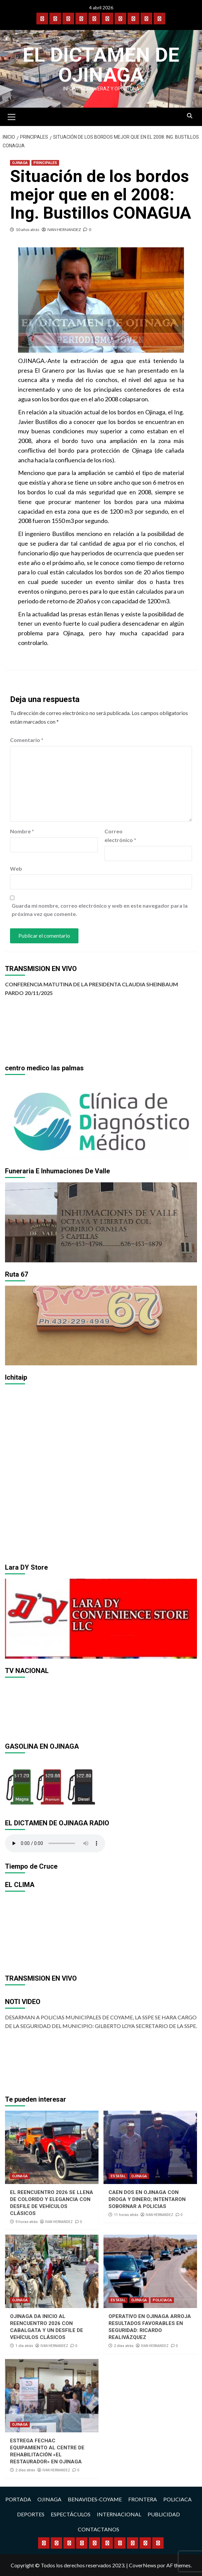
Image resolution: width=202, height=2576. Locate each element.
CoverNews (142, 2565)
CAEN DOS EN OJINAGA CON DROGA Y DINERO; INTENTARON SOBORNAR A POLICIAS (147, 2199)
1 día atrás (24, 2346)
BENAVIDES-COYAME (95, 2499)
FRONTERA (142, 2499)
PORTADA (18, 2499)
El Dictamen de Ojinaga (101, 65)
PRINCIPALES (45, 163)
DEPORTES (30, 2514)
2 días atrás (124, 2346)
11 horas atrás (126, 2215)
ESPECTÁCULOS (70, 2514)
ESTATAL (118, 2176)
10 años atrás (27, 229)
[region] (101, 1119)
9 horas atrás (26, 2222)
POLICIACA (162, 2300)
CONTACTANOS (98, 2529)
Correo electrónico (120, 835)
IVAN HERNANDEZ (64, 229)
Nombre (22, 831)
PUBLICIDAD (164, 2514)
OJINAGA (20, 163)
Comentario (26, 740)
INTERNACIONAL (119, 2514)
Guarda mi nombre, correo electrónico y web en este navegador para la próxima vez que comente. (100, 909)
